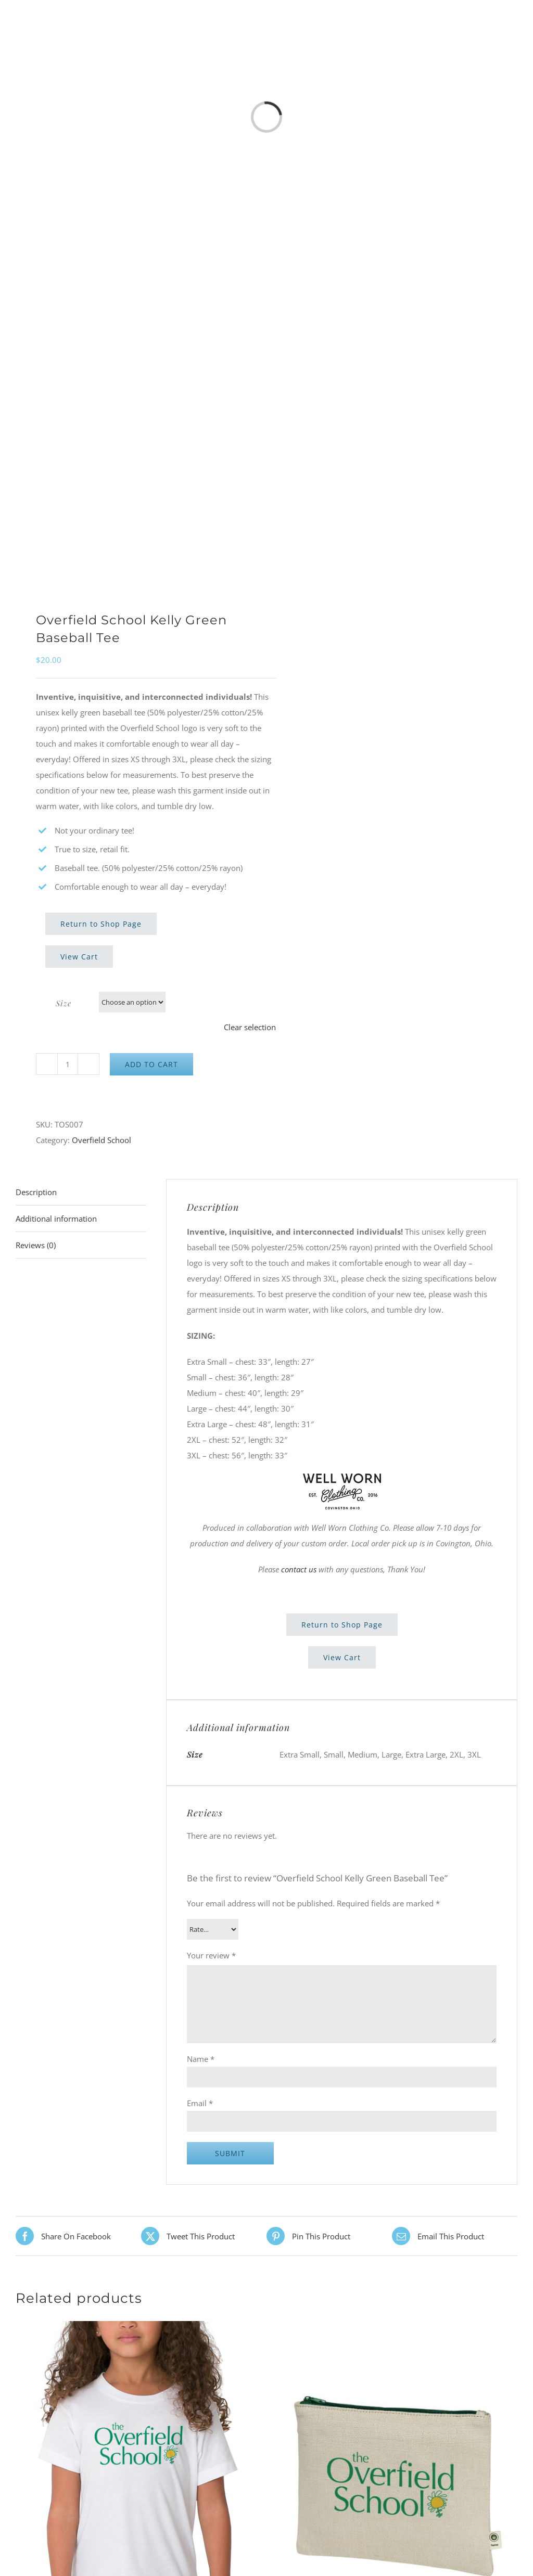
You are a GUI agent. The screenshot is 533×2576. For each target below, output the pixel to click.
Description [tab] (36, 1192)
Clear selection (250, 1027)
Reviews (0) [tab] (36, 1245)
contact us (298, 1569)
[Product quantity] (67, 1064)
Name (200, 2059)
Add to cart (151, 1064)
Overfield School (101, 1140)
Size (63, 1003)
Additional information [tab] (56, 1218)
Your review (211, 1955)
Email (200, 2103)
